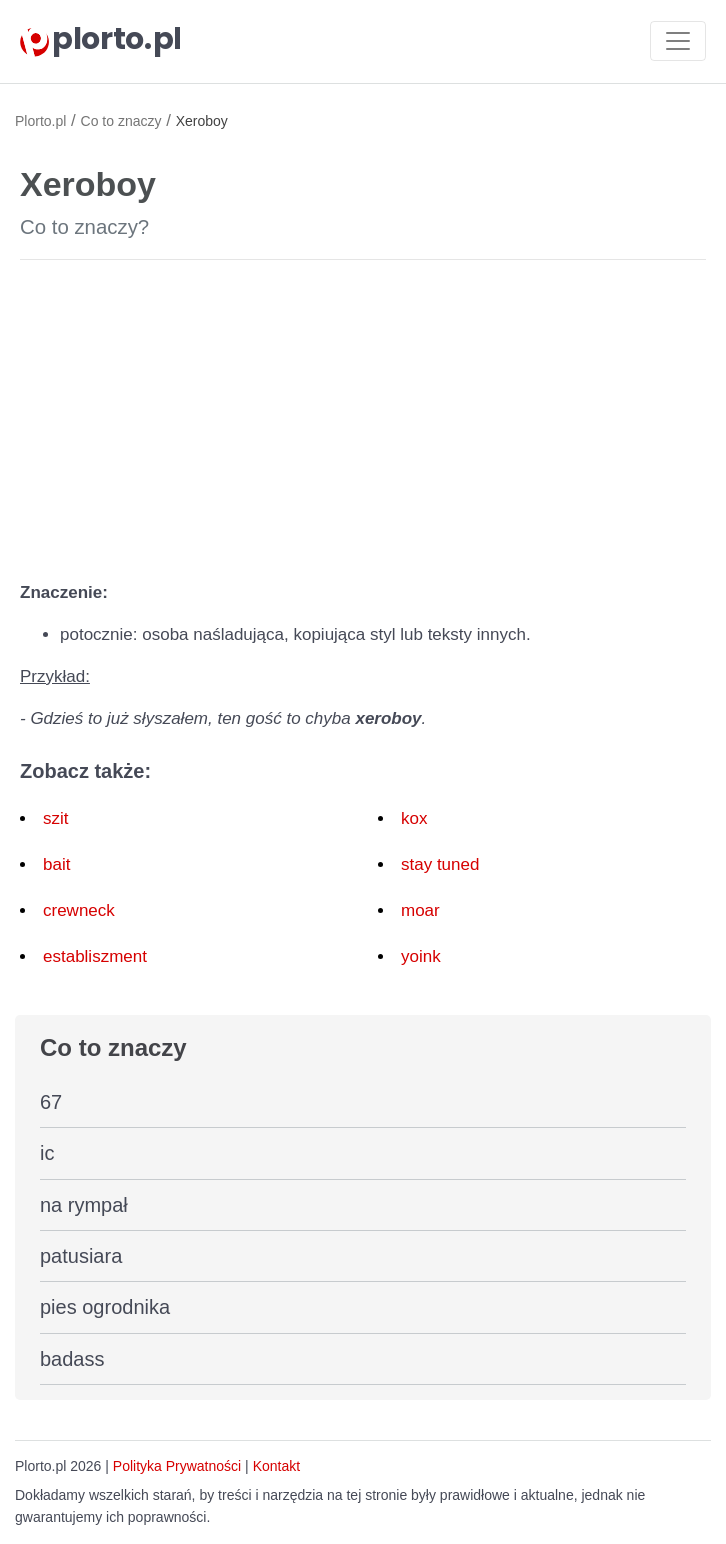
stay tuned (440, 864)
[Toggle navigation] (678, 41)
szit (56, 818)
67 (51, 1102)
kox (414, 818)
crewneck (79, 910)
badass (72, 1359)
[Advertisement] (363, 416)
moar (420, 910)
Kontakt (276, 1466)
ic (47, 1153)
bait (56, 864)
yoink (421, 956)
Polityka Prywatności (177, 1466)
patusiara (81, 1256)
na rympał (84, 1205)
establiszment (95, 956)
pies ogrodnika (105, 1307)
